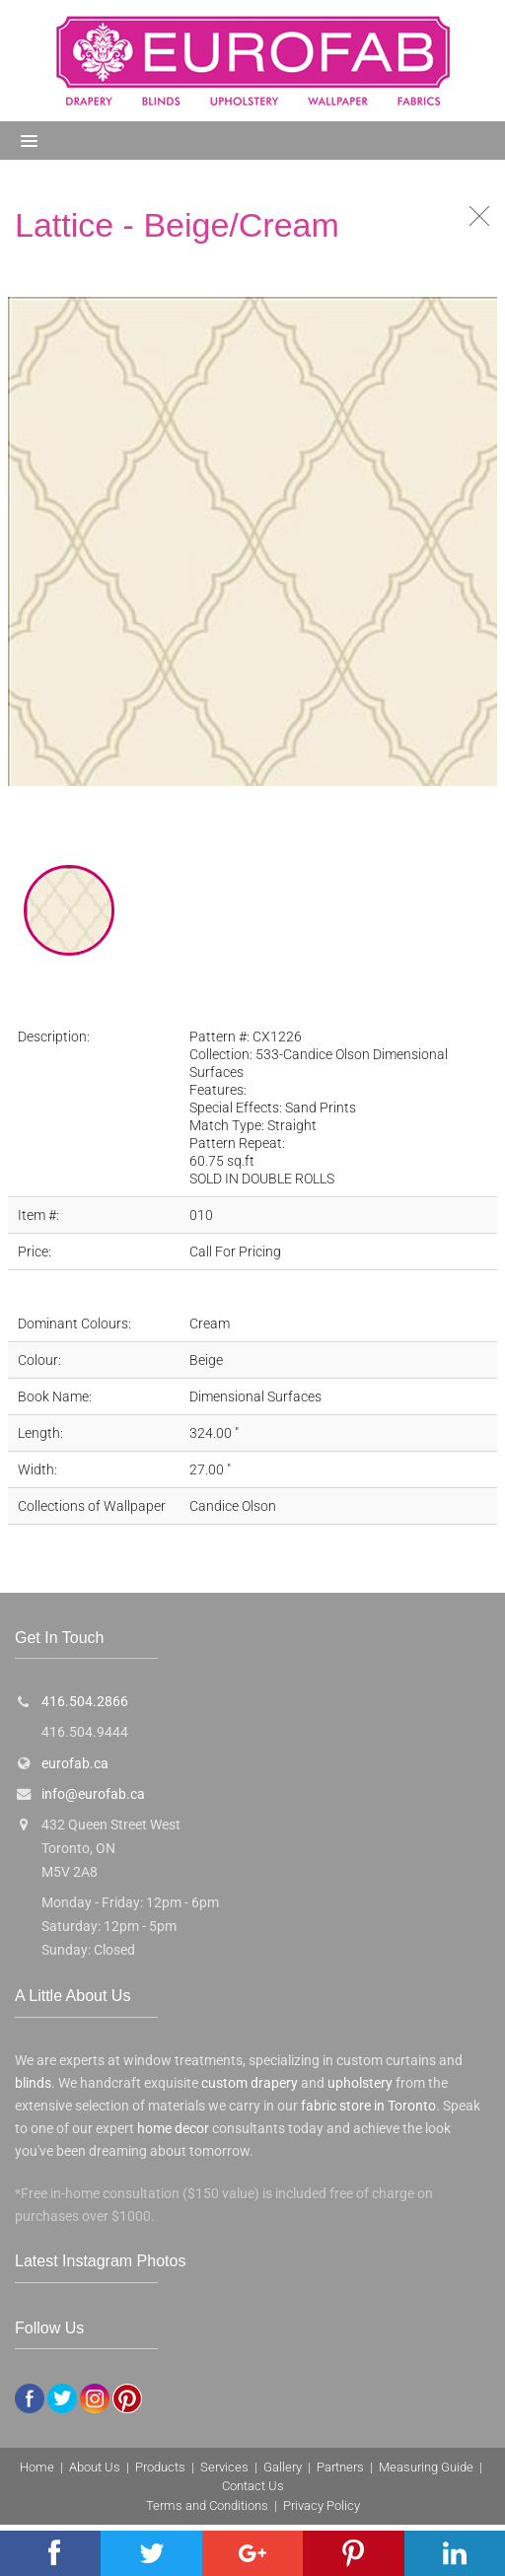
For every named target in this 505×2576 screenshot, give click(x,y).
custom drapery (249, 2083)
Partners (340, 2467)
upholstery (360, 2083)
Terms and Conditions (207, 2505)
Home (37, 2467)
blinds (33, 2083)
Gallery (282, 2467)
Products (160, 2467)
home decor (173, 2128)
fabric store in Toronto (368, 2106)
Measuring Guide (426, 2467)
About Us (94, 2467)
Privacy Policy (321, 2505)
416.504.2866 (84, 1701)
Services (224, 2467)
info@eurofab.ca (93, 1794)
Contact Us (253, 2485)
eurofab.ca (74, 1763)
